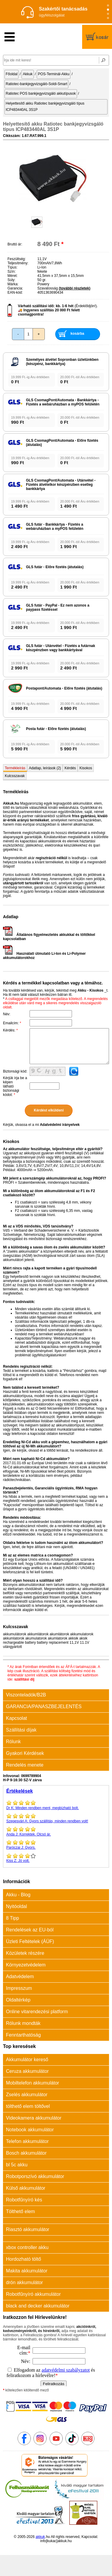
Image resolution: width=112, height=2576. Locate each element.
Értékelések (19, 1791)
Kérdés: (10, 1030)
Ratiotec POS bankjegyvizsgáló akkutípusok (41, 93)
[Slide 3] (108, 14)
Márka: (13, 284)
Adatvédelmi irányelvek (59, 1125)
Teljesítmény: (17, 263)
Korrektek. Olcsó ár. (56, 1831)
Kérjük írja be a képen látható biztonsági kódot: (15, 1086)
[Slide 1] (108, 5)
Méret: (12, 276)
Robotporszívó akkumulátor (35, 2176)
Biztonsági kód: (15, 1071)
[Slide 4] (108, 18)
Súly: (11, 280)
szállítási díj (24, 1679)
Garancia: (15, 288)
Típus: (12, 267)
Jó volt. (56, 1858)
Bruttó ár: (14, 244)
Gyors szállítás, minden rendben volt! (56, 1818)
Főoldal (11, 74)
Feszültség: (16, 259)
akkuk (40, 2537)
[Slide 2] (108, 10)
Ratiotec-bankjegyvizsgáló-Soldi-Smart (36, 84)
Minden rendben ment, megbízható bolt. (56, 1805)
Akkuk (28, 74)
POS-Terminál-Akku (53, 74)
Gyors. (56, 1844)
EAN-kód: (15, 292)
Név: (6, 1014)
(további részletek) (74, 288)
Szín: (11, 271)
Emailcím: (12, 1023)
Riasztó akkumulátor (27, 2229)
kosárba (77, 333)
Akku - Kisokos (90, 990)
